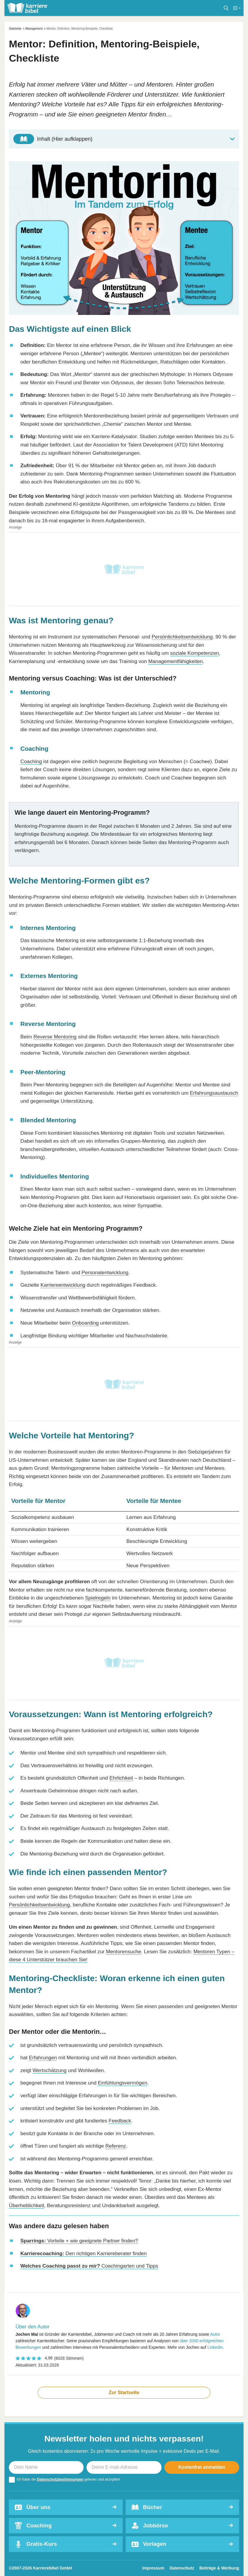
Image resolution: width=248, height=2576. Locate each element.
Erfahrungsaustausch (214, 1093)
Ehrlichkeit (121, 1778)
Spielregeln (98, 1598)
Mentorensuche (123, 1951)
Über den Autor (32, 2327)
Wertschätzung (50, 2070)
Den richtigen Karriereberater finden (83, 2253)
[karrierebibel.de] (27, 8)
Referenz (115, 2146)
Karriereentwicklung (63, 1285)
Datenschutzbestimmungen (60, 2479)
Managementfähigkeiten (175, 661)
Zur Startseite (124, 2392)
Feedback (120, 2121)
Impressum (153, 2568)
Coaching (31, 761)
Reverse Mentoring (55, 1037)
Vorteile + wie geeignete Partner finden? (79, 2241)
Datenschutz (181, 2568)
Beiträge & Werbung (219, 2568)
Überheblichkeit (26, 2205)
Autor (215, 2334)
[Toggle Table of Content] (124, 138)
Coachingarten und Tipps (89, 2266)
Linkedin (215, 2347)
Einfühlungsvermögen (122, 2083)
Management (33, 28)
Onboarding (85, 1323)
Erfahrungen (43, 2058)
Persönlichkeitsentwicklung (182, 637)
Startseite (15, 28)
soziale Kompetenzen (194, 653)
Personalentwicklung (104, 1272)
